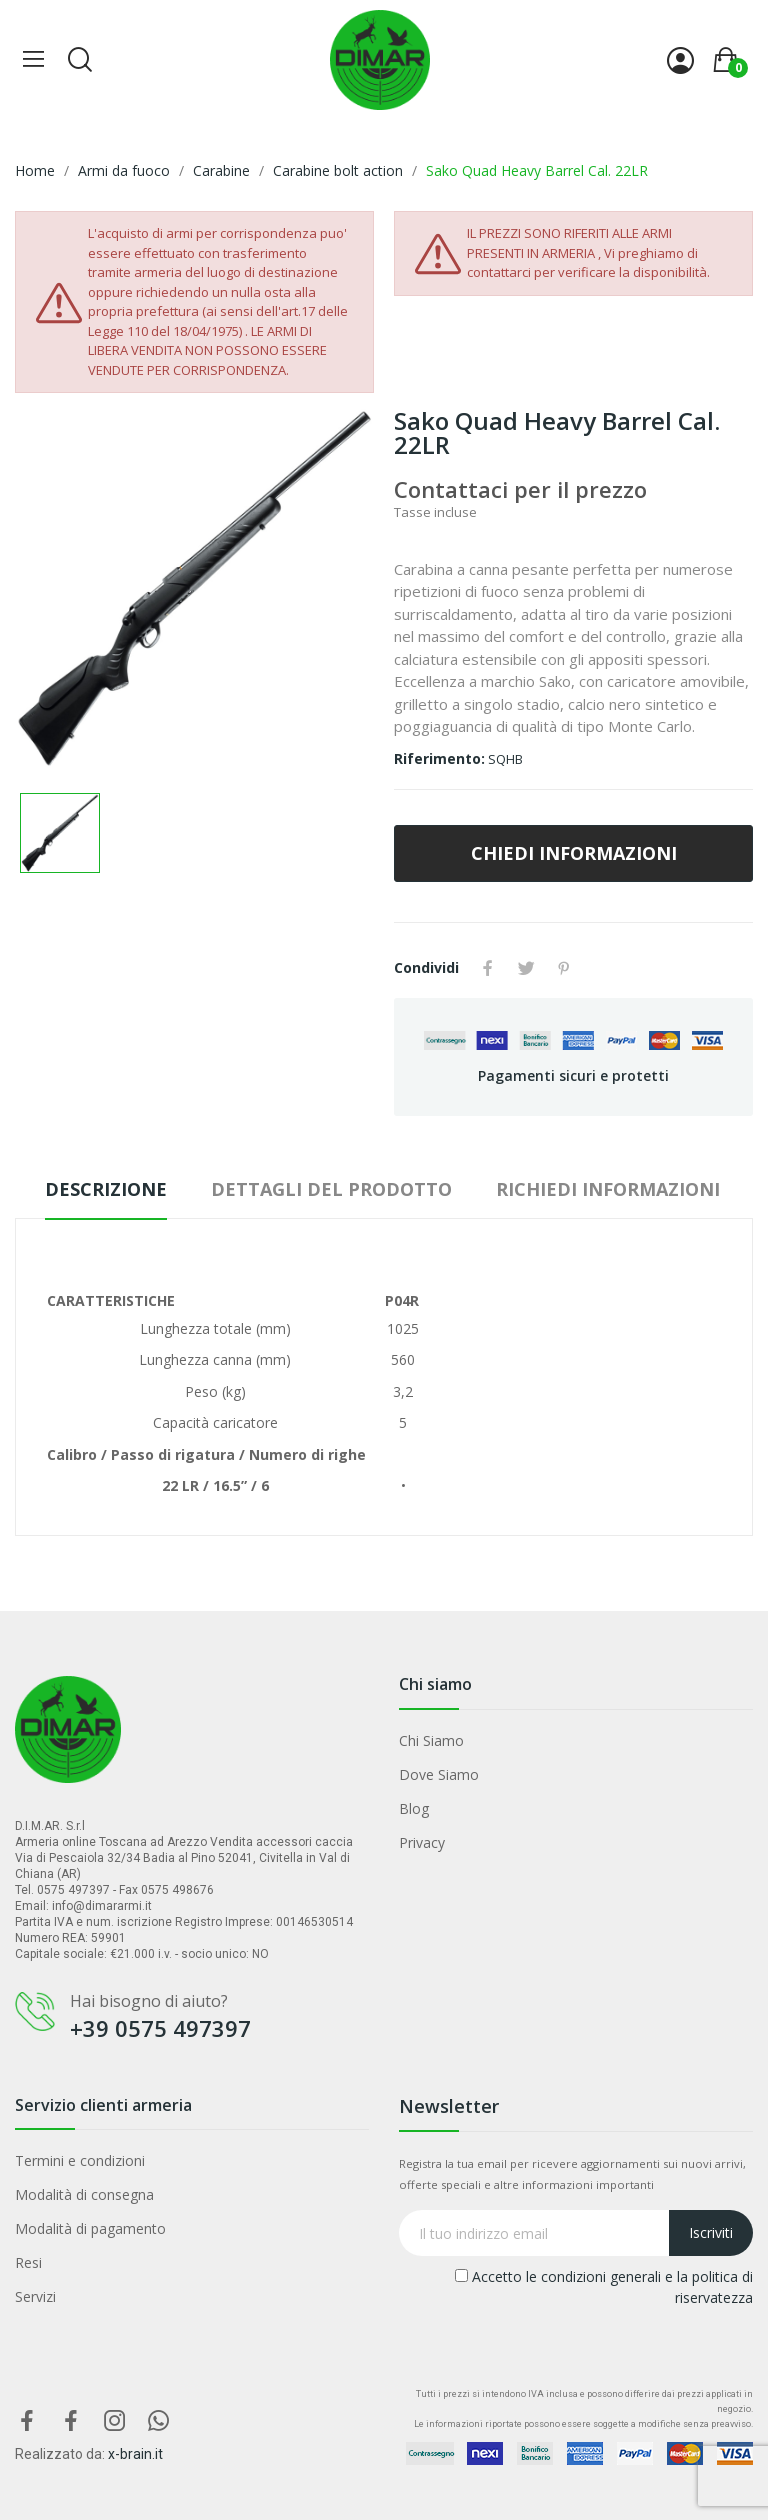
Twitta (526, 968)
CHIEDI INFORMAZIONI (574, 853)
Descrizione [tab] (106, 1189)
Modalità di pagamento (90, 2228)
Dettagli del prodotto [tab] (331, 1189)
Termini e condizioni (80, 2160)
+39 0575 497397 (160, 2028)
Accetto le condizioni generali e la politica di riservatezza (604, 2287)
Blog (414, 1808)
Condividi (488, 968)
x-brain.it (135, 2454)
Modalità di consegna (84, 2194)
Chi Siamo (431, 1740)
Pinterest (564, 968)
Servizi (35, 2296)
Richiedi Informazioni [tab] (608, 1189)
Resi (28, 2262)
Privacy (422, 1842)
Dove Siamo (439, 1774)
